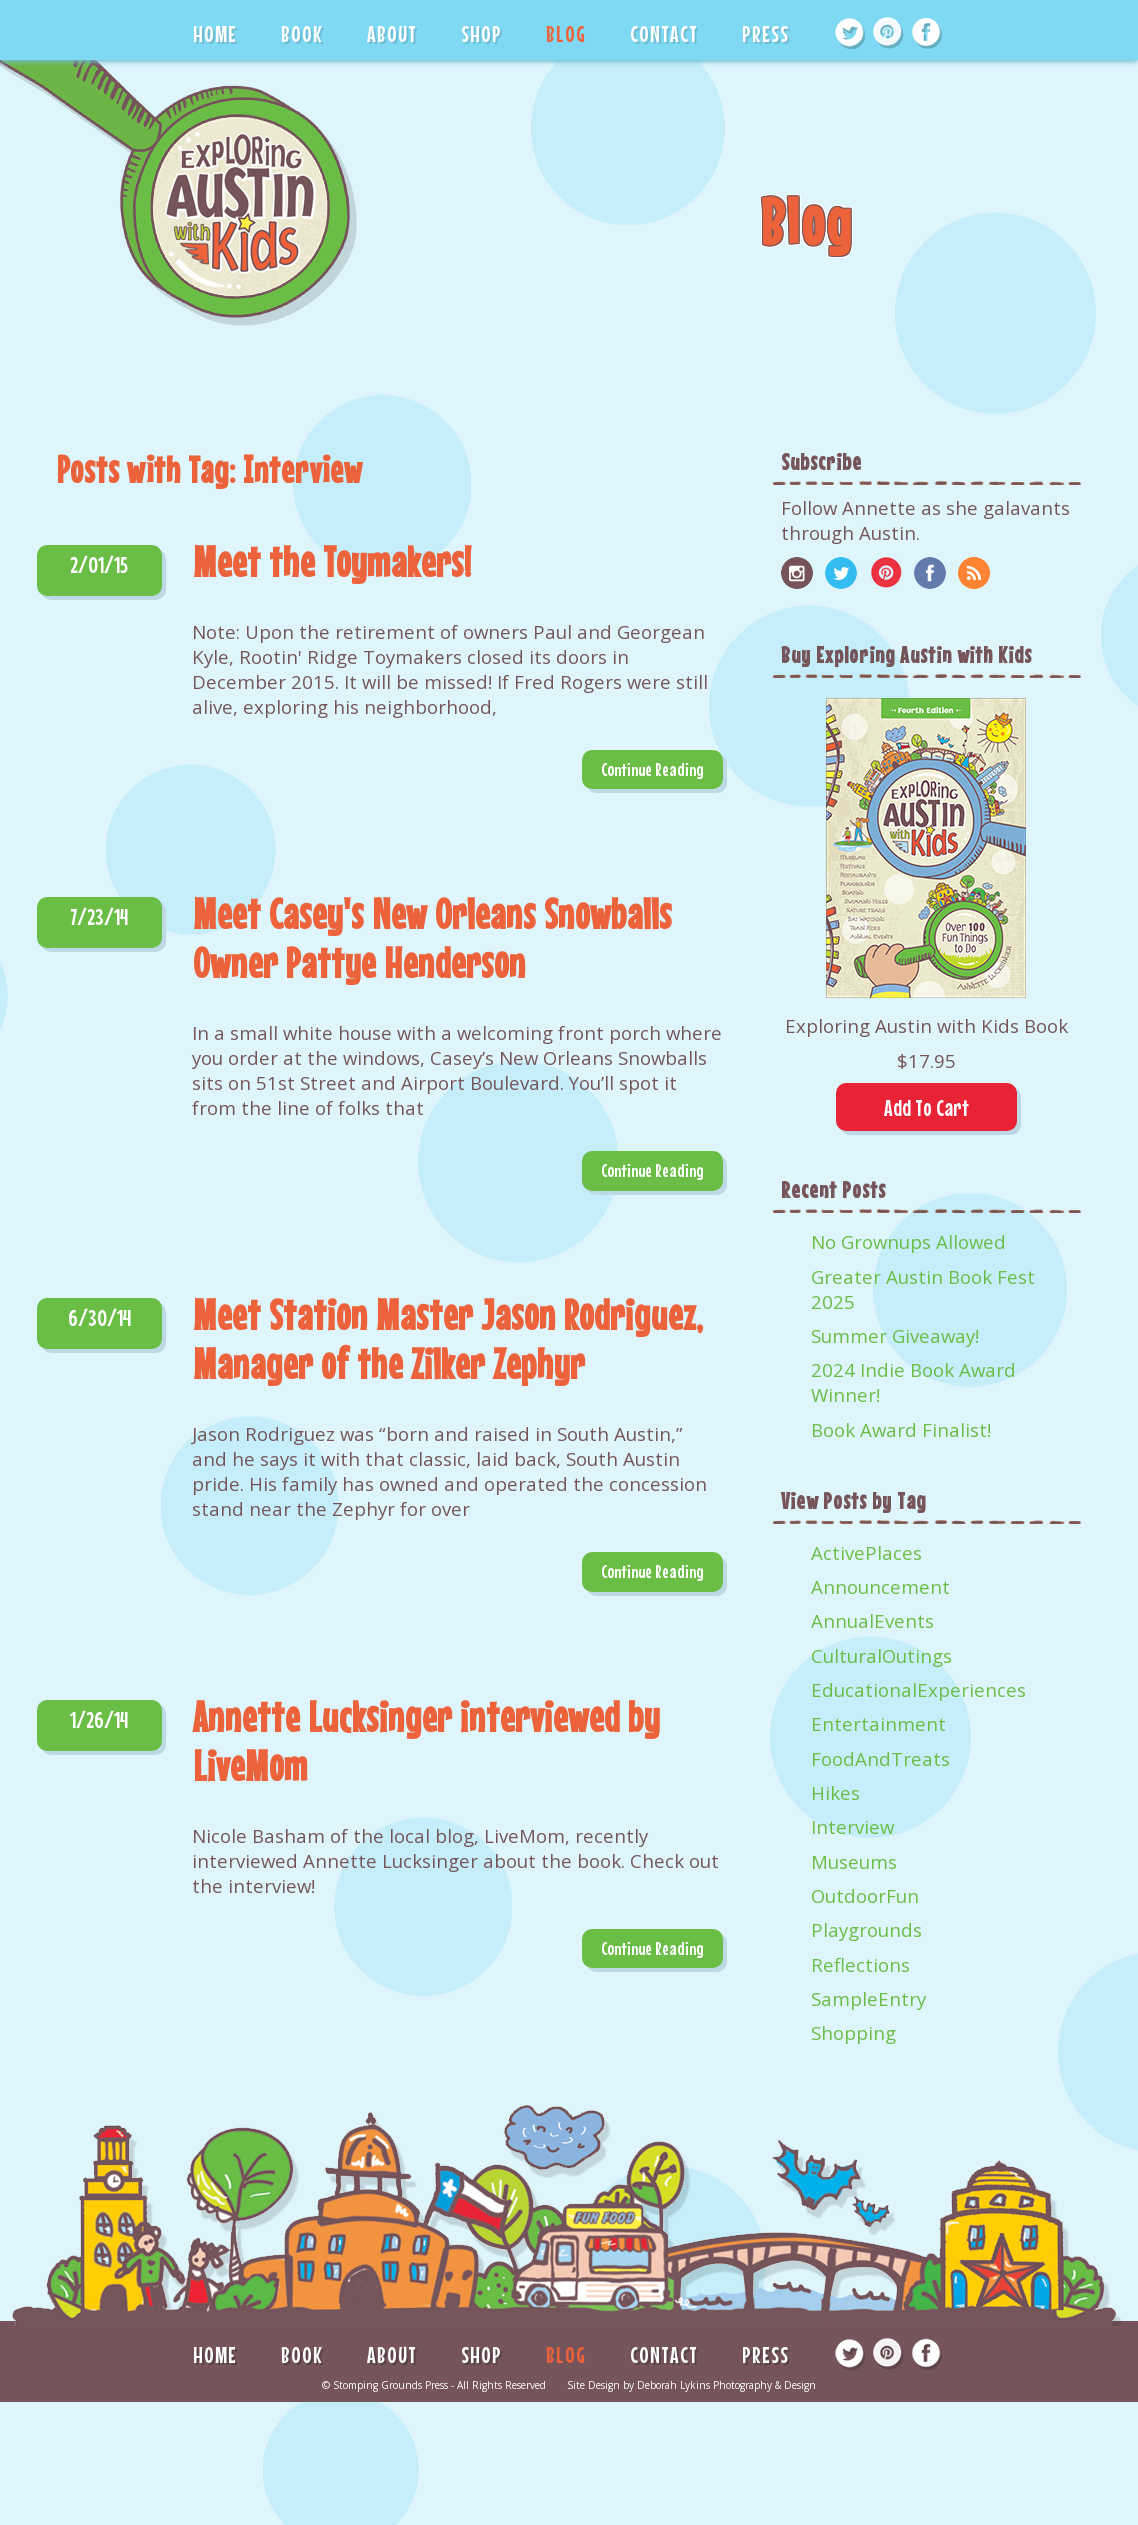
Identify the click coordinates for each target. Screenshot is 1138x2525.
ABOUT (392, 33)
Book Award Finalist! (901, 1429)
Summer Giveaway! (895, 1335)
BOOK (302, 33)
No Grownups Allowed (908, 1241)
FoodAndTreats (880, 1758)
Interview (852, 1826)
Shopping (853, 2032)
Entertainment (878, 1723)
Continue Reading (652, 769)
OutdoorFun (865, 1895)
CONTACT (664, 33)
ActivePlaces (866, 1552)
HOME (215, 33)
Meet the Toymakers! (332, 561)
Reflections (860, 1964)
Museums (854, 1861)
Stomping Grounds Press (390, 2385)
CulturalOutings (881, 1655)
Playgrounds (866, 1929)
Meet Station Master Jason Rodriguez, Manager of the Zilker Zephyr (448, 1339)
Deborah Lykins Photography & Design (726, 2385)
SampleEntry (868, 1998)
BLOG (566, 33)
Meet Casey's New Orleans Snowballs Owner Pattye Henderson (432, 938)
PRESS (765, 33)
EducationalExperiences (918, 1689)
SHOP (481, 33)
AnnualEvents (872, 1620)
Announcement (880, 1586)
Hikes (835, 1792)
